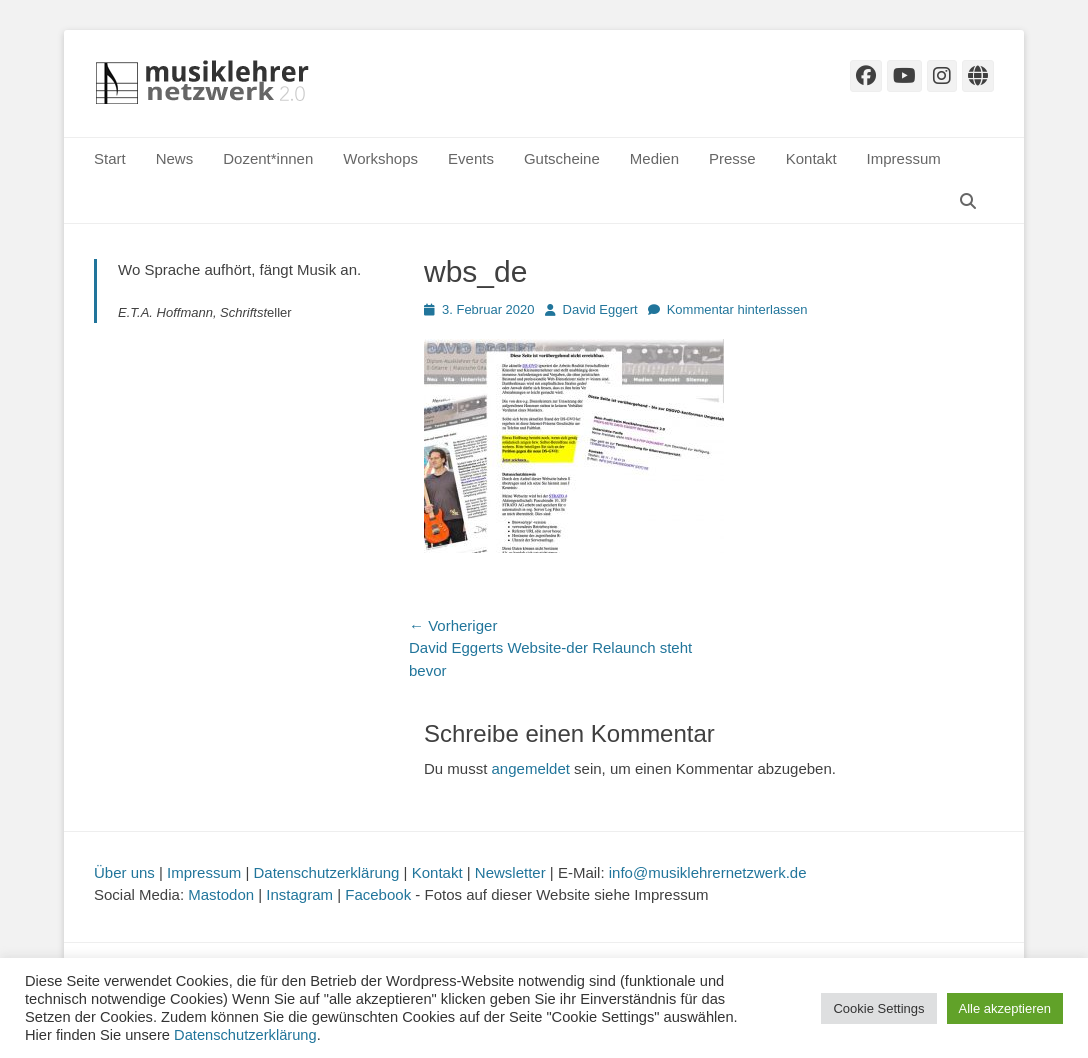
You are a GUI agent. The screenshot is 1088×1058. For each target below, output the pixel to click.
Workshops (380, 158)
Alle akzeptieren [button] (1005, 1008)
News (175, 158)
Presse (732, 158)
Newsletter (510, 872)
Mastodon (221, 894)
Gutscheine (562, 158)
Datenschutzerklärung (327, 872)
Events (471, 158)
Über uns (124, 872)
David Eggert (600, 309)
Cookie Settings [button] (878, 1008)
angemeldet (531, 768)
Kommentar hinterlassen (737, 309)
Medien (654, 158)
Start (110, 158)
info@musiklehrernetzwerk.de (708, 872)
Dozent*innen (268, 158)
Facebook (378, 894)
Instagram (299, 894)
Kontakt (811, 158)
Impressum (904, 158)
